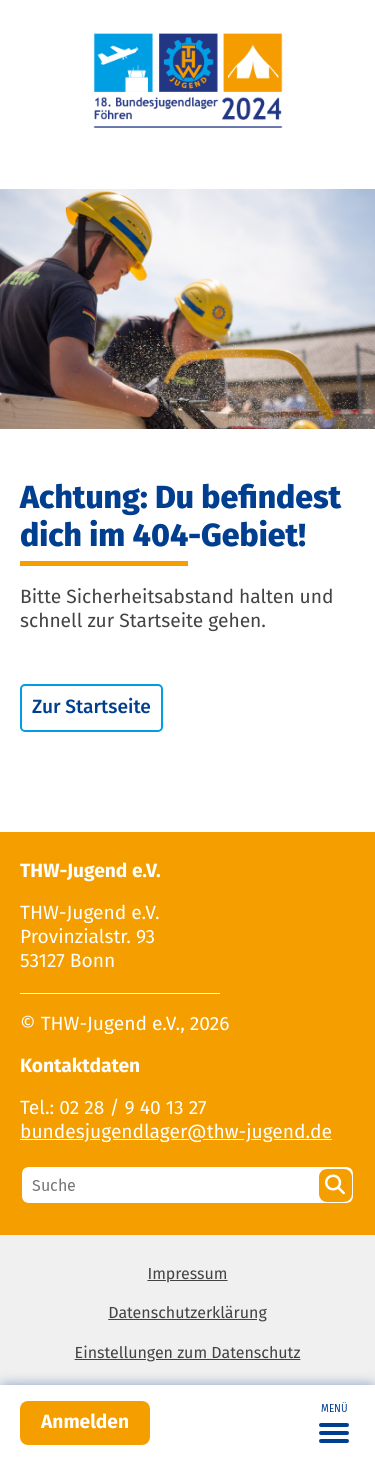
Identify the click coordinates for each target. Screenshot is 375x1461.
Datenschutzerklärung (187, 1313)
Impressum (187, 1274)
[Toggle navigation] (334, 1423)
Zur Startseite (91, 707)
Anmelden (85, 1422)
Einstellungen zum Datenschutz (188, 1353)
